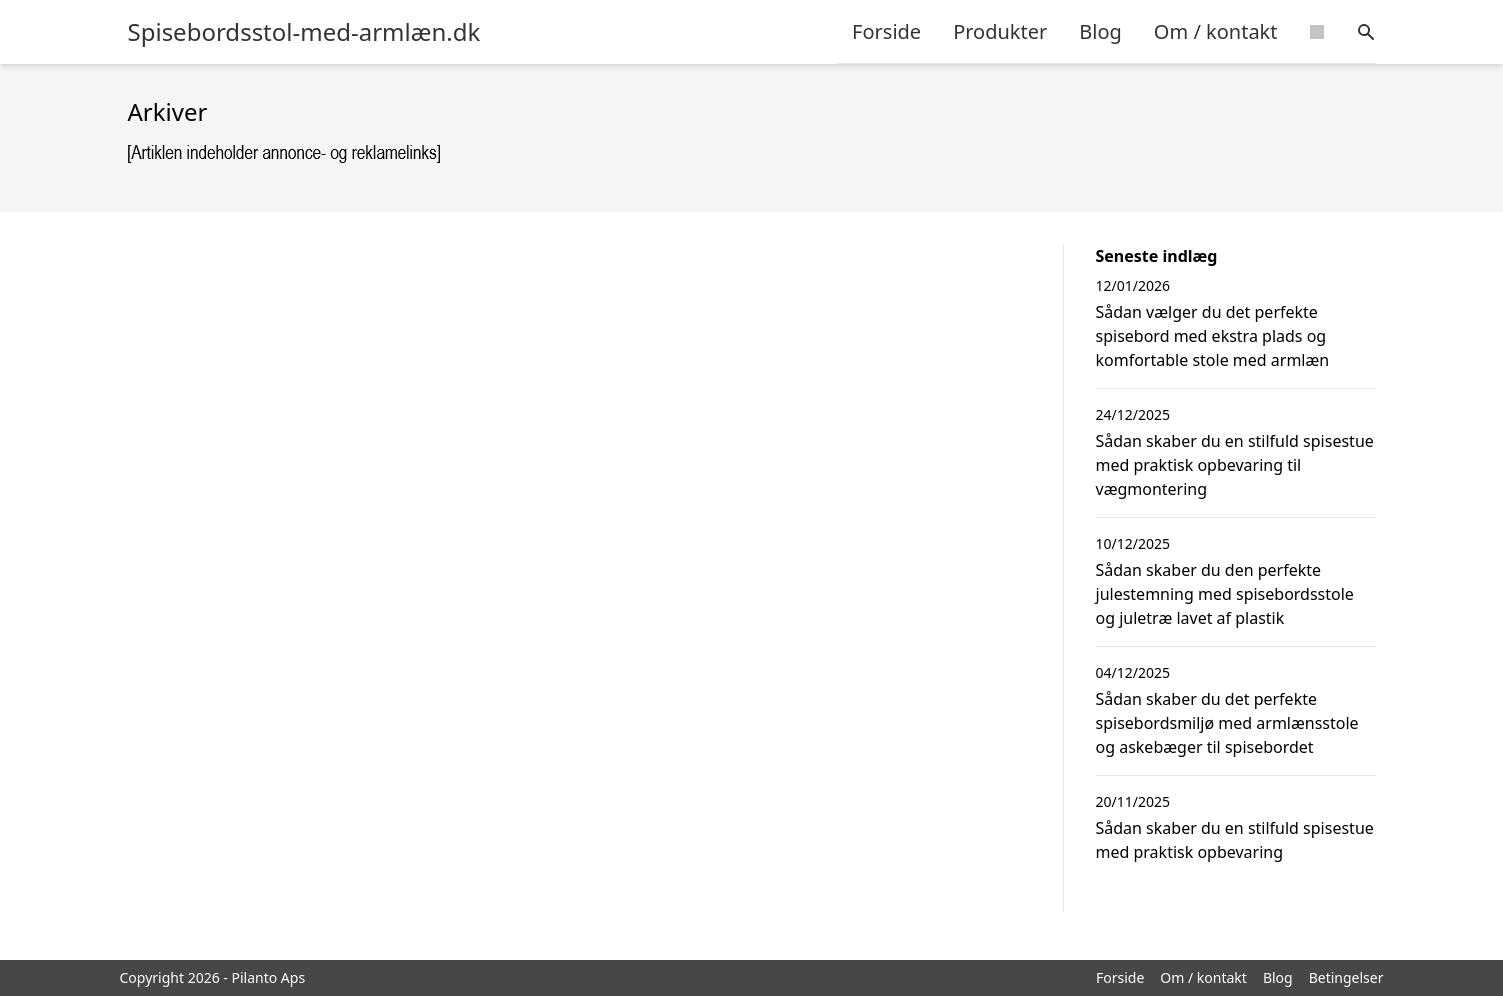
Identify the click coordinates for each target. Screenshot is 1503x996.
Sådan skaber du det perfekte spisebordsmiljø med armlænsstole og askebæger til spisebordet (1227, 723)
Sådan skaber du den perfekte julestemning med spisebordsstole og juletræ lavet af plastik (1225, 594)
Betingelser (1346, 977)
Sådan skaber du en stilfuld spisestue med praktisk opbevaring (1235, 840)
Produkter (1000, 31)
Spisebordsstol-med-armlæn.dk (304, 32)
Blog (1100, 31)
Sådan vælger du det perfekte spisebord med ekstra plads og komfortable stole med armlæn (1213, 336)
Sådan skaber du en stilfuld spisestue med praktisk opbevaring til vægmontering (1235, 465)
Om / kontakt (1216, 31)
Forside (886, 31)
